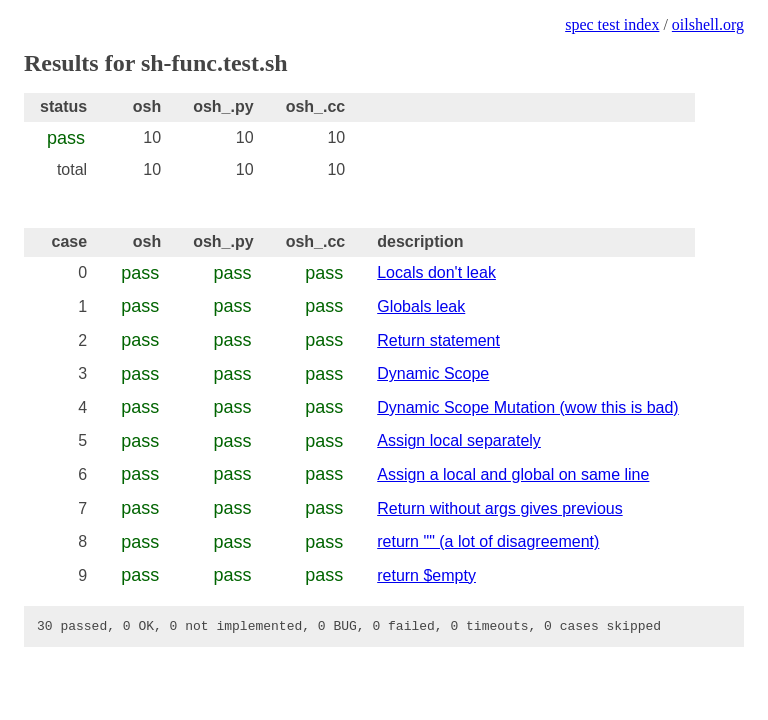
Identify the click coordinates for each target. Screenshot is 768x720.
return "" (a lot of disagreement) (488, 541)
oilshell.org (708, 24)
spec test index (612, 24)
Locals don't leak (436, 272)
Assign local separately (459, 440)
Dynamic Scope (433, 373)
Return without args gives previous (499, 508)
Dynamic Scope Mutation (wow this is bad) (527, 407)
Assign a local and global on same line (513, 474)
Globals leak (421, 306)
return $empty (426, 575)
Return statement (438, 340)
